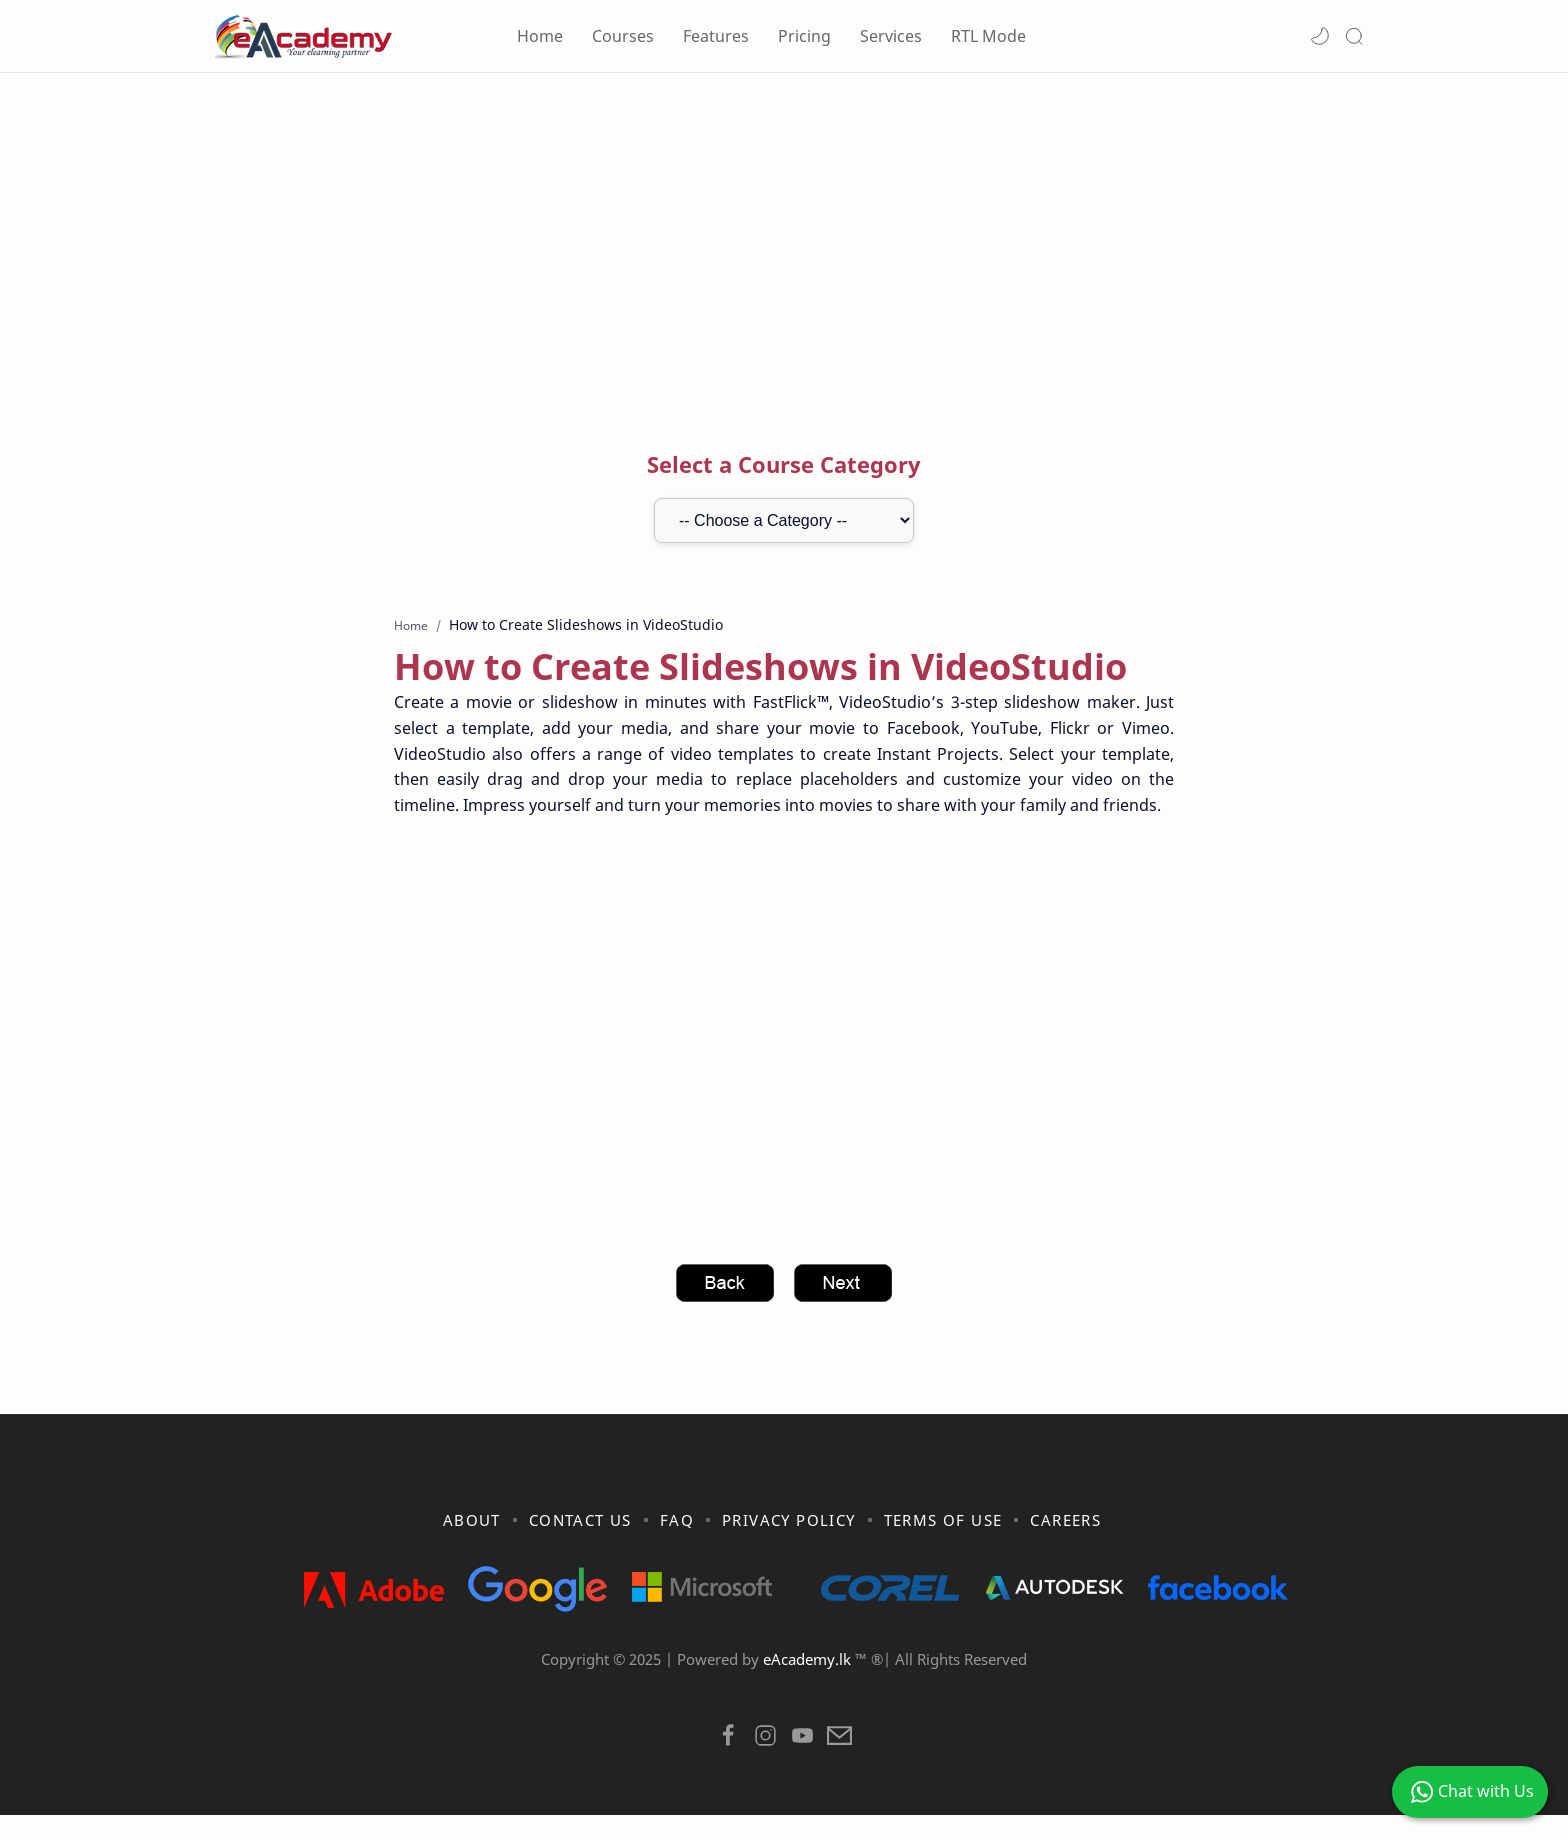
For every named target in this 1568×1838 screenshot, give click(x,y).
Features (716, 36)
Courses (623, 36)
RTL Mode (988, 36)
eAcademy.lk (809, 1682)
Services (891, 36)
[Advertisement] (784, 243)
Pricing (804, 36)
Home (540, 36)
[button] (1320, 36)
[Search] (1354, 36)
